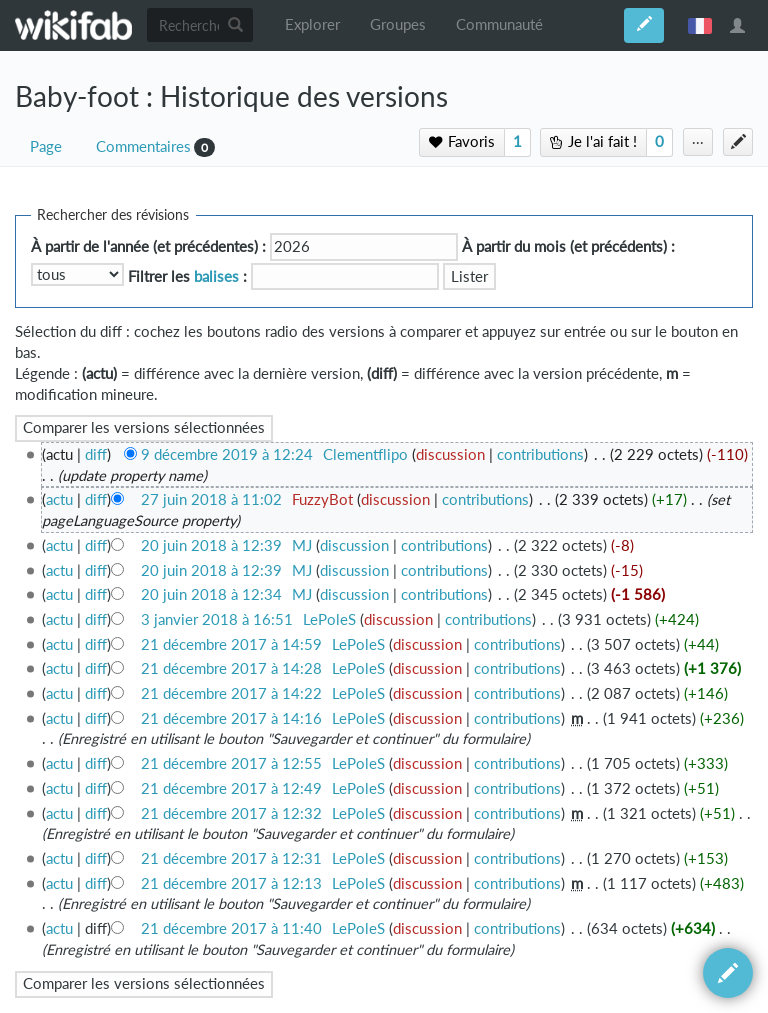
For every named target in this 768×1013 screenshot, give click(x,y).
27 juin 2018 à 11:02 (211, 499)
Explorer (312, 24)
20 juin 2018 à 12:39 (211, 545)
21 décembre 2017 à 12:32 (231, 813)
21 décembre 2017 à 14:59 (231, 644)
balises (216, 276)
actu (59, 499)
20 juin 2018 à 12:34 (211, 594)
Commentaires (143, 146)
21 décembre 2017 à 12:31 (231, 858)
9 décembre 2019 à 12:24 (227, 454)
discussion (450, 454)
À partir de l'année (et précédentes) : (148, 246)
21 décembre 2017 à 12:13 (231, 883)
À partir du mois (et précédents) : (568, 246)
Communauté (499, 24)
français (700, 25)
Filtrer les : (187, 276)
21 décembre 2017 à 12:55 (231, 763)
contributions (540, 454)
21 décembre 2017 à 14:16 (231, 718)
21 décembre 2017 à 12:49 (231, 788)
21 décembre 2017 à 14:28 (231, 668)
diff (96, 454)
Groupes (398, 24)
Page (46, 146)
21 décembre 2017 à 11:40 (231, 928)
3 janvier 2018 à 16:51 (217, 619)
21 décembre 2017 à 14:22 (231, 693)
